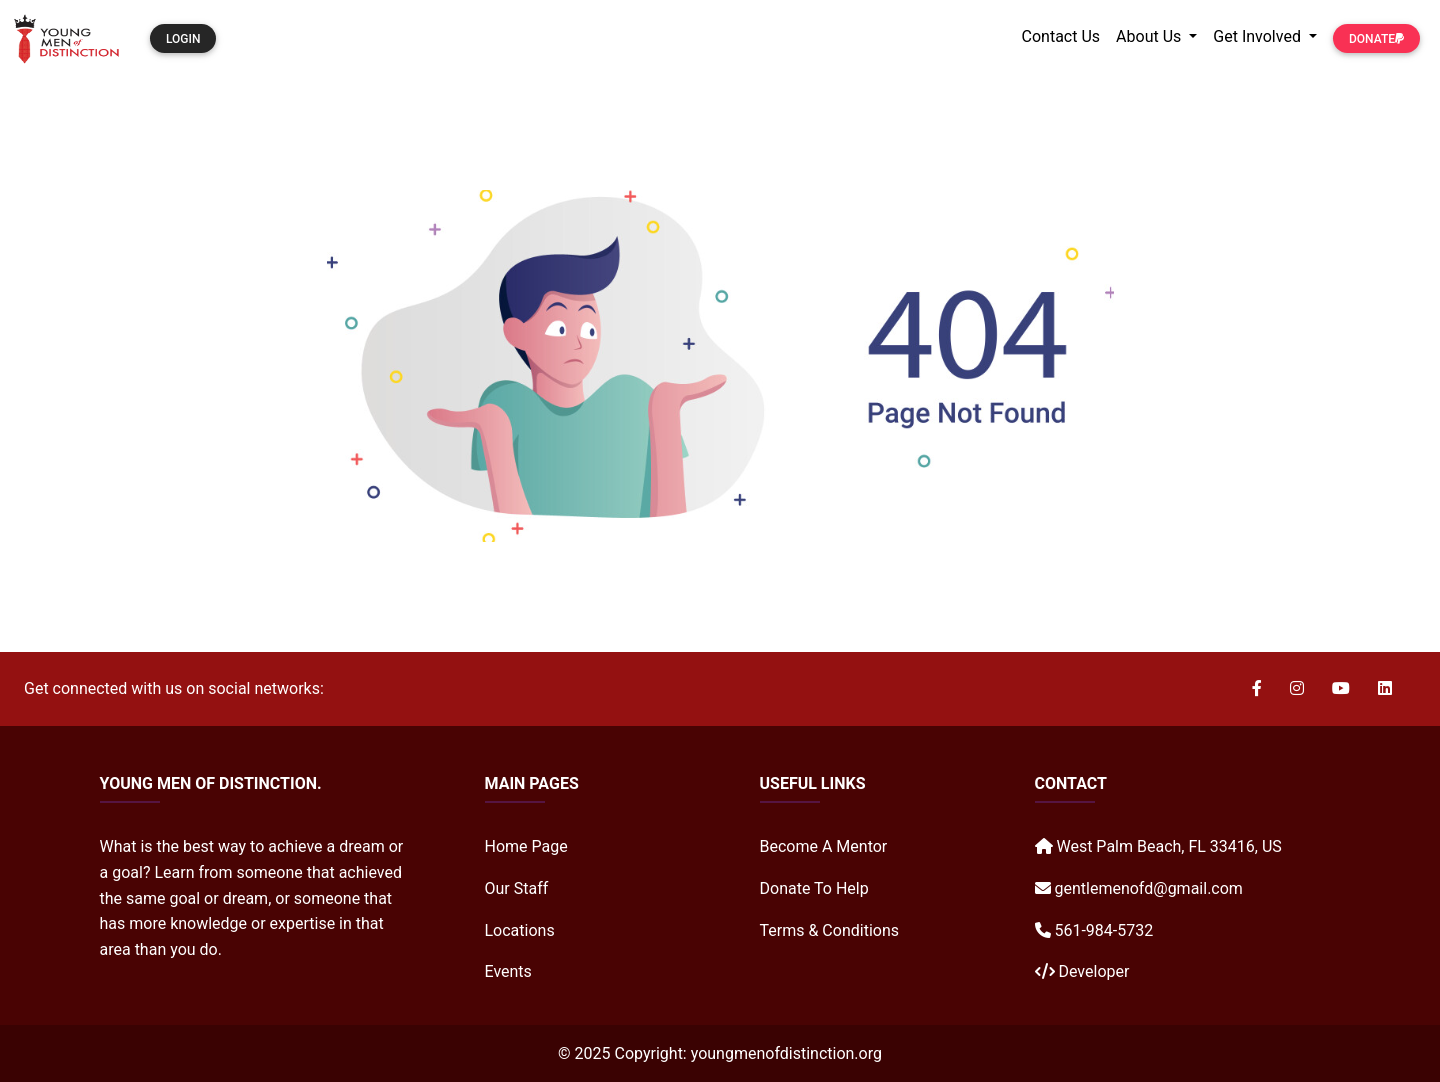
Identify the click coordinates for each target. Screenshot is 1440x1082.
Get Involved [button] (1259, 36)
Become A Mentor (824, 846)
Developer (1093, 971)
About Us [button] (1150, 36)
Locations (520, 930)
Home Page (526, 846)
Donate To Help (814, 888)
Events (508, 971)
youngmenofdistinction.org (786, 1053)
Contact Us (1061, 36)
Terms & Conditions (830, 930)
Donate (1376, 39)
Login (183, 39)
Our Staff (517, 888)
